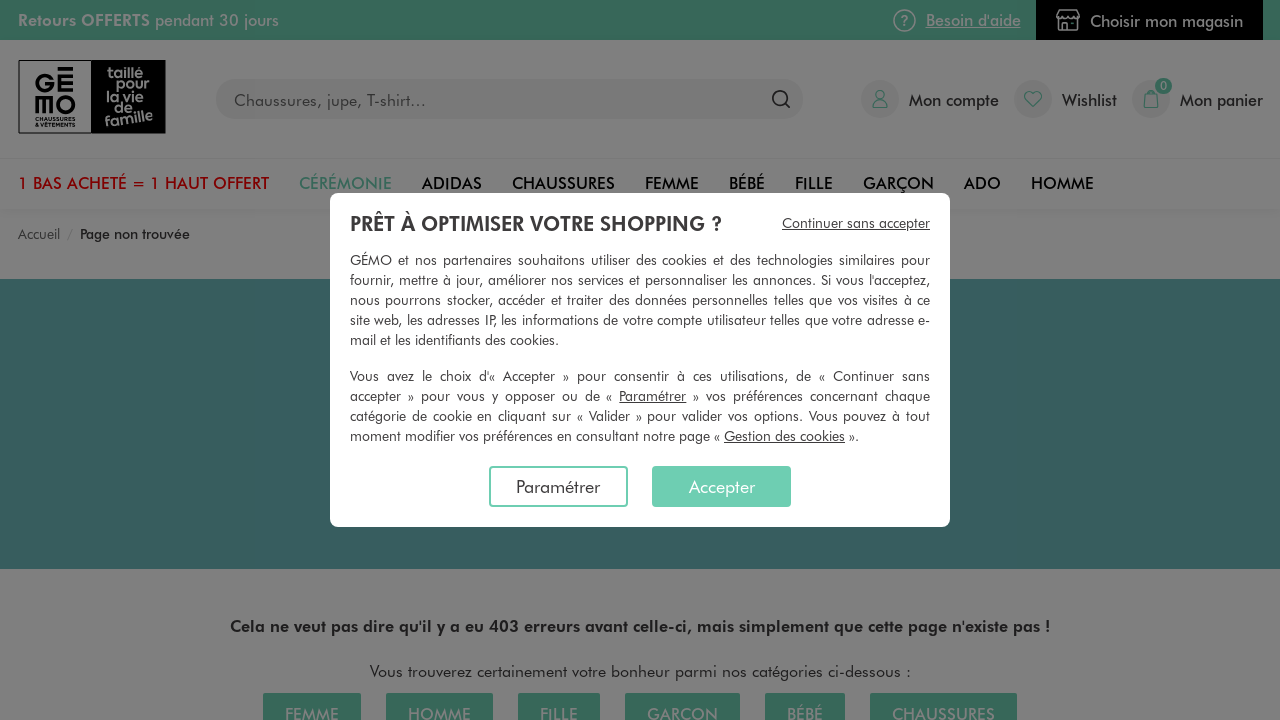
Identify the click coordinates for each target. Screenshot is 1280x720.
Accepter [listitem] (722, 486)
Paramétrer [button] (652, 395)
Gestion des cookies (784, 435)
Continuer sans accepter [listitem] (856, 222)
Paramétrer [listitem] (558, 486)
